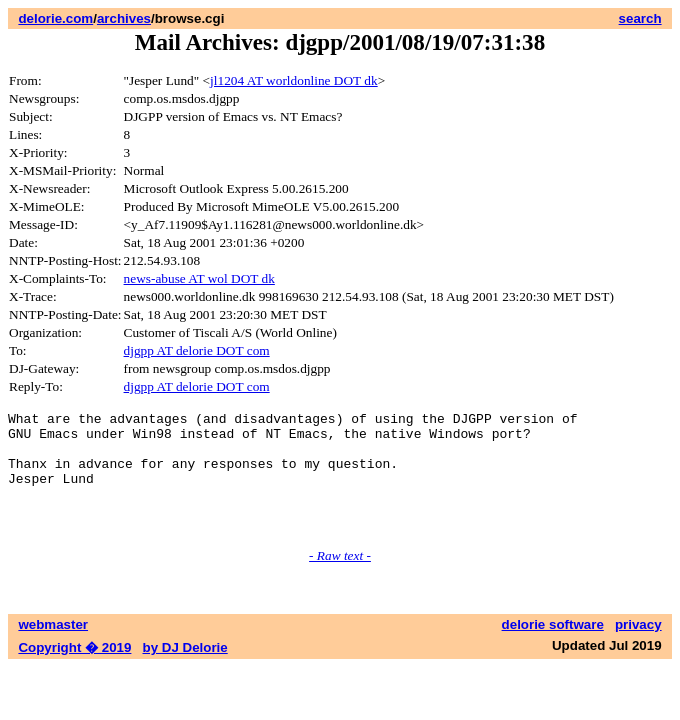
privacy (638, 648)
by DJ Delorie (185, 671)
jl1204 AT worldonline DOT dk (294, 80)
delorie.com (55, 18)
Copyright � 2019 (74, 671)
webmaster (53, 648)
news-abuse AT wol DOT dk (199, 278)
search (640, 18)
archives (124, 18)
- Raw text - (340, 579)
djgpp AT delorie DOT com (197, 350)
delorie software (553, 648)
